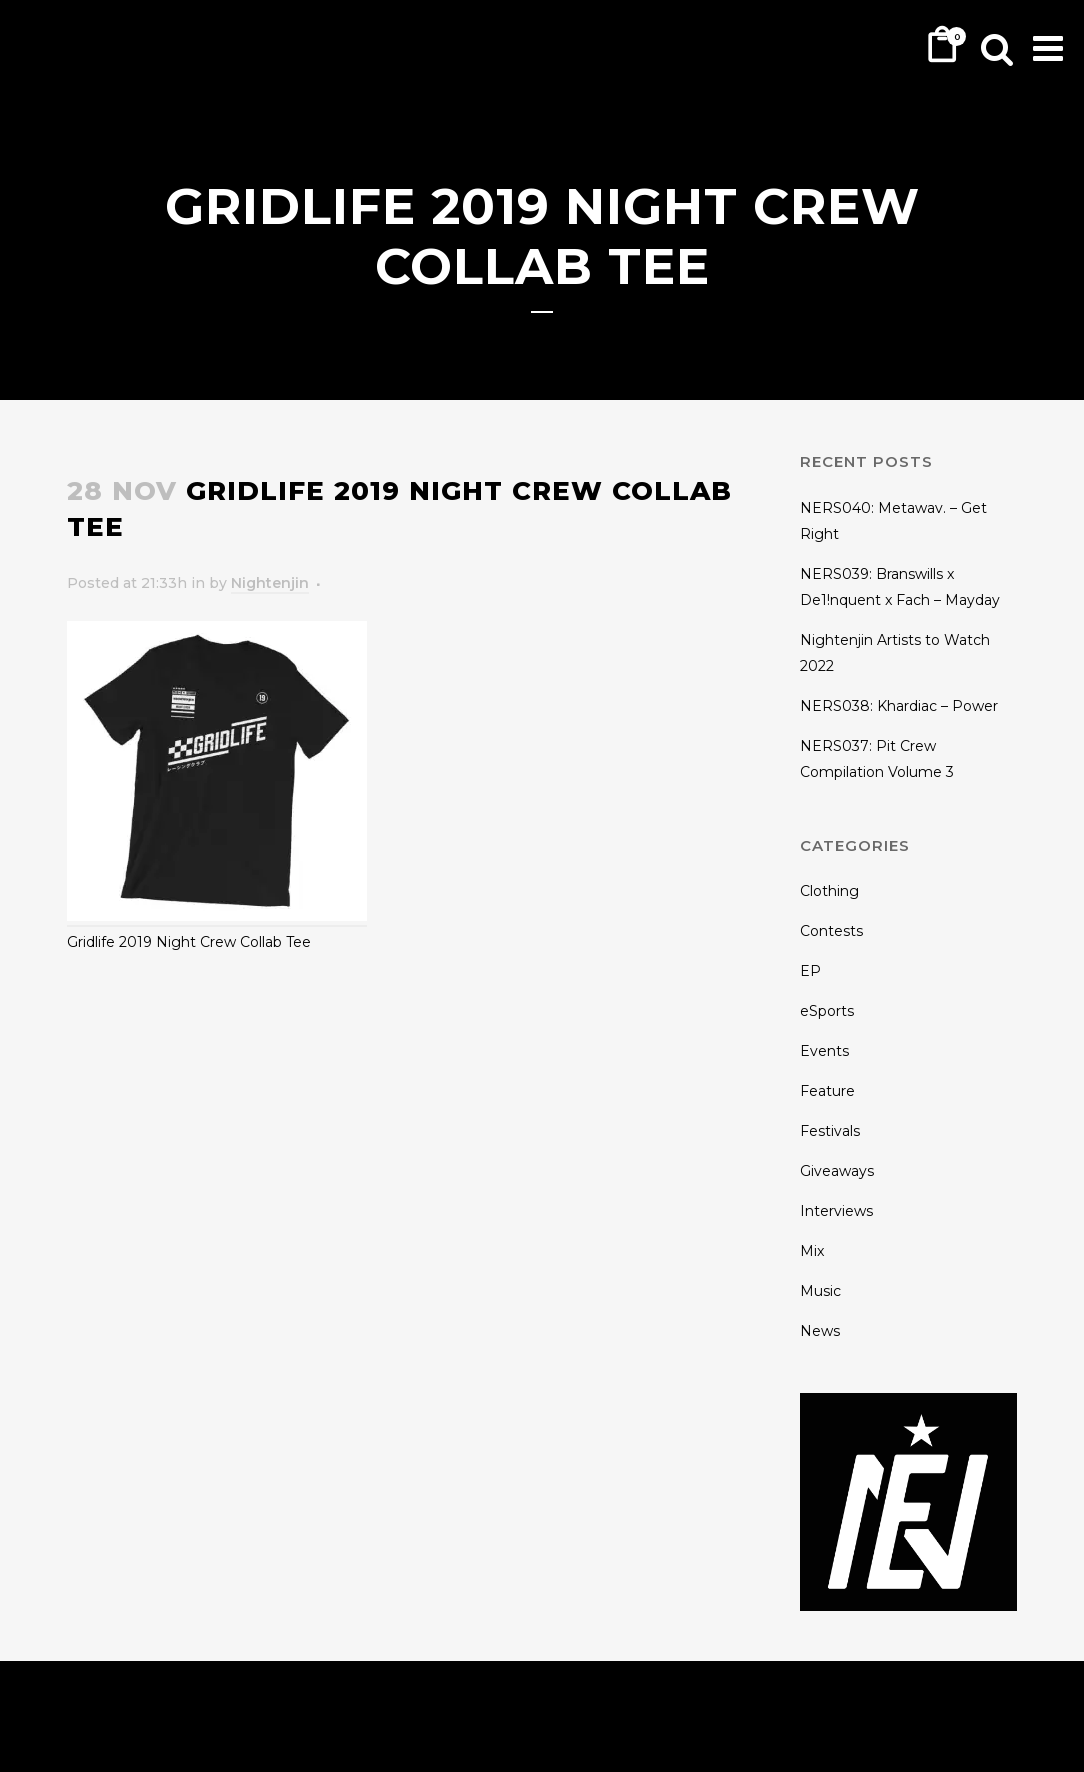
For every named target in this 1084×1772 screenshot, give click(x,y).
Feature (827, 1091)
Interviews (836, 1211)
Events (824, 1051)
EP (810, 971)
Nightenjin (270, 583)
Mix (812, 1251)
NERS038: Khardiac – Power (899, 706)
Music (820, 1291)
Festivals (830, 1131)
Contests (831, 931)
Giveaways (837, 1171)
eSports (827, 1011)
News (820, 1331)
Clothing (829, 891)
